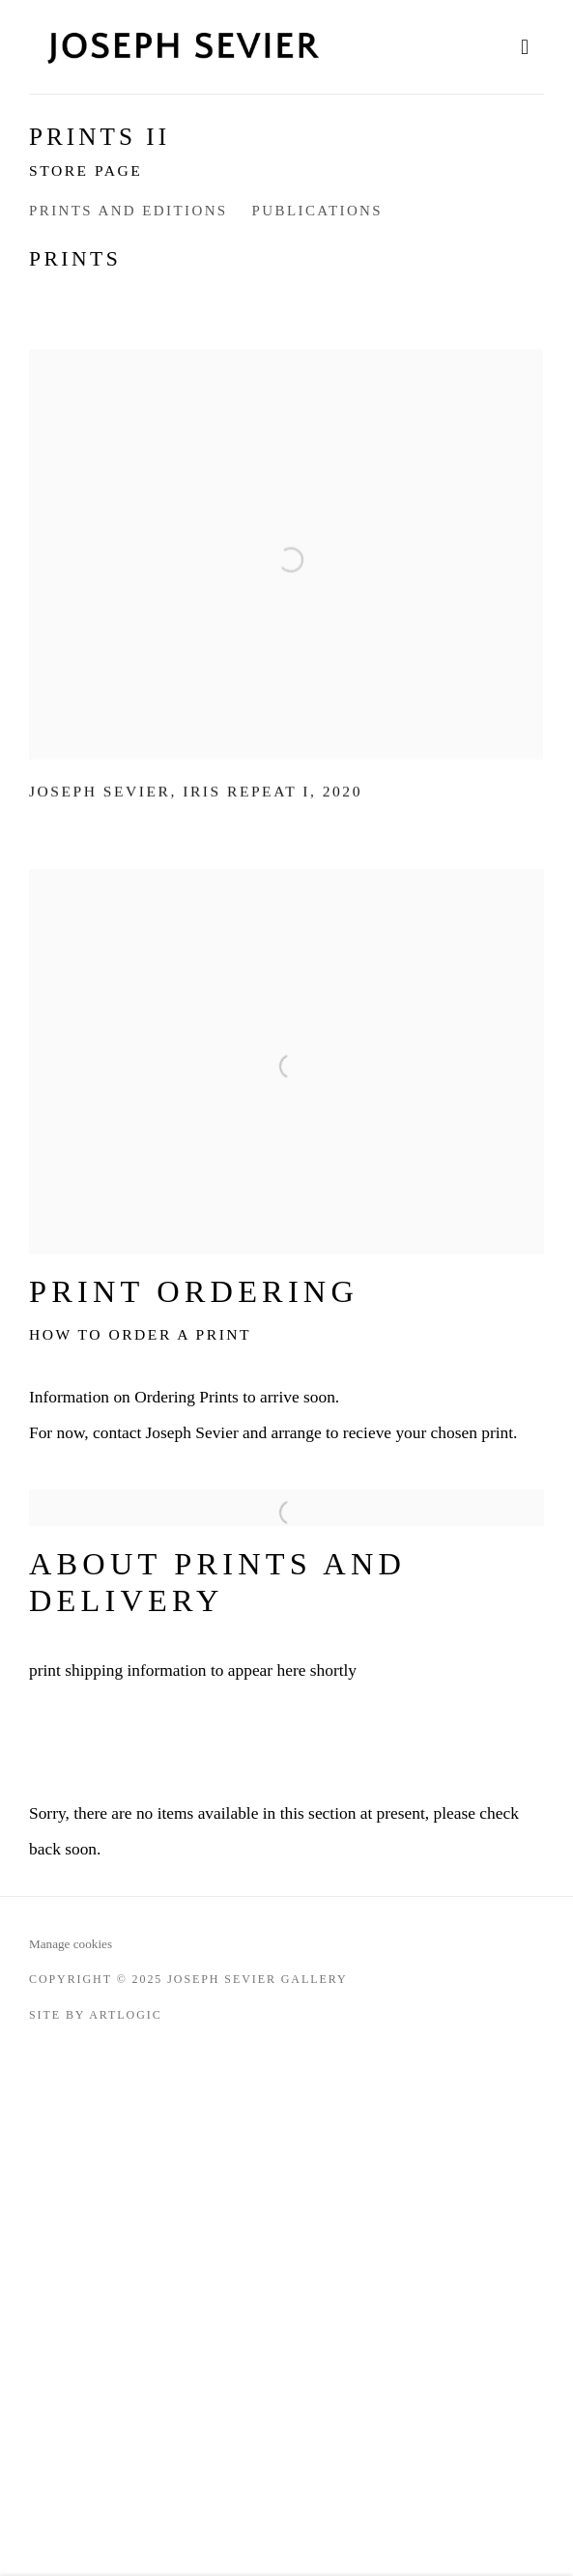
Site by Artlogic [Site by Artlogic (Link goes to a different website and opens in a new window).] (95, 2015)
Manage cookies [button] (70, 1944)
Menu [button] (529, 47)
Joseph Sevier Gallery (183, 46)
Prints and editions (128, 210)
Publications (317, 210)
